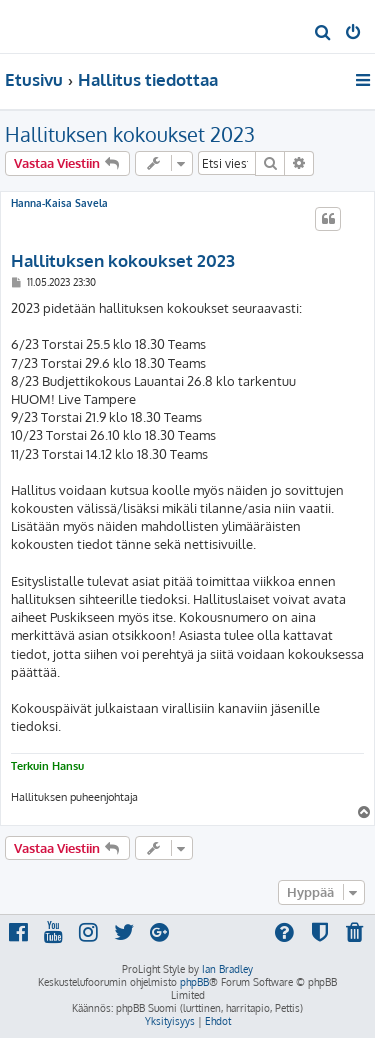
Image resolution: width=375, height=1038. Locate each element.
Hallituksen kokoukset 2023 (130, 134)
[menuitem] (323, 34)
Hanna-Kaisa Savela (59, 203)
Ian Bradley (227, 969)
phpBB (194, 982)
